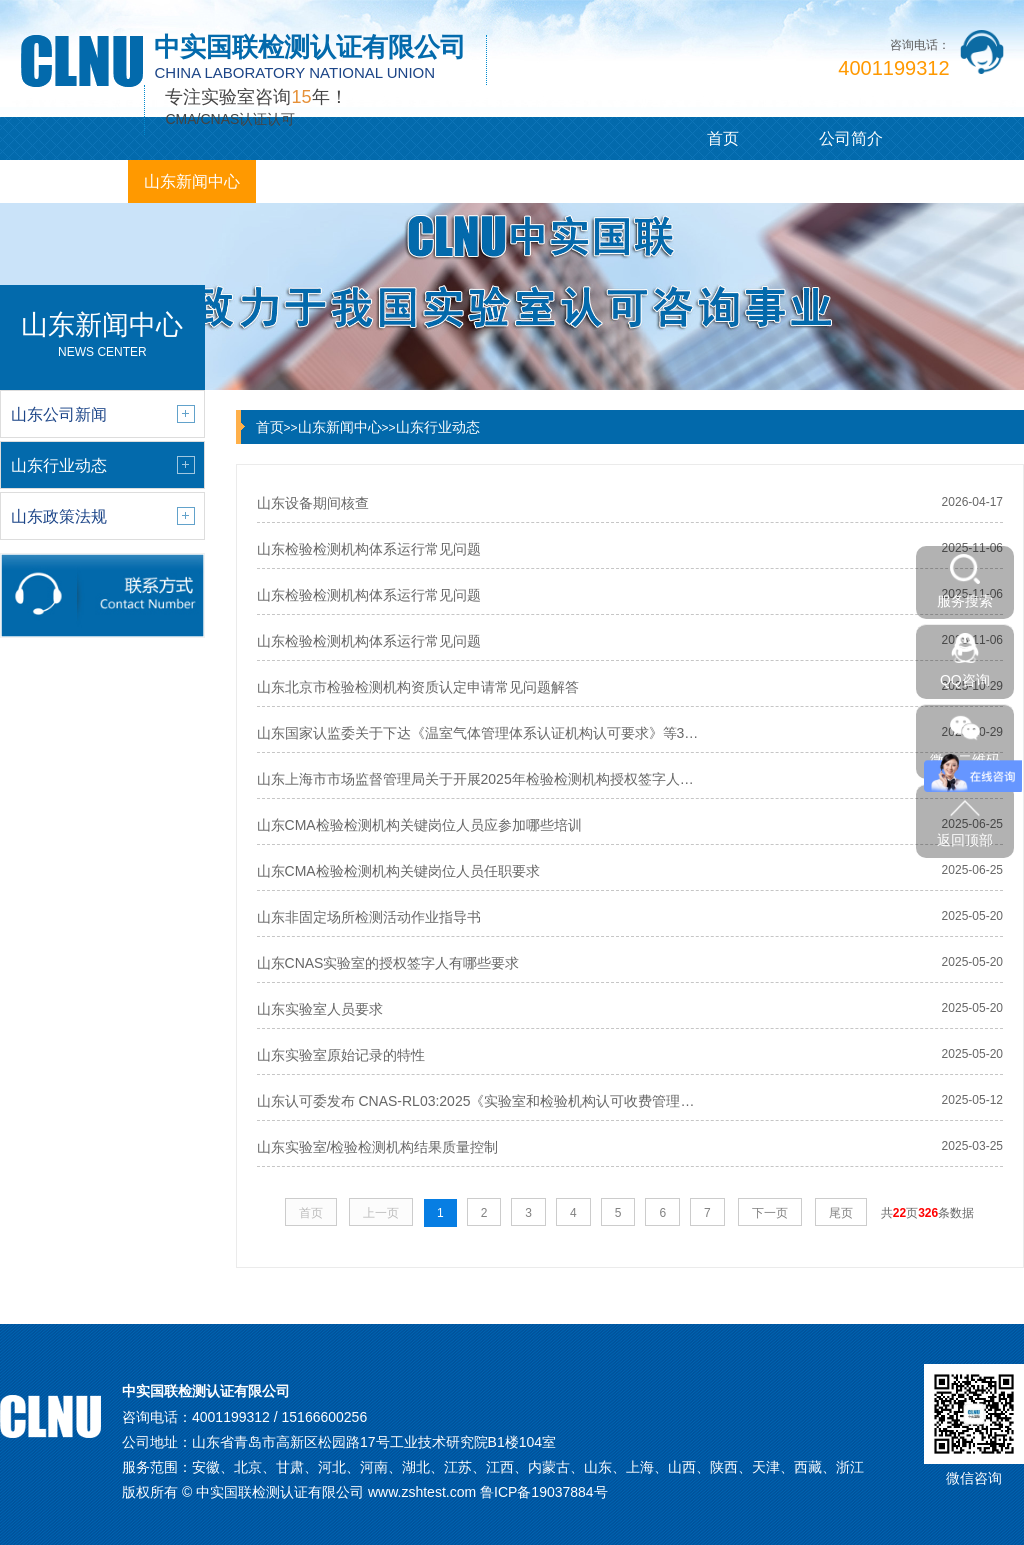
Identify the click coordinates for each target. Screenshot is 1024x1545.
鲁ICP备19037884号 (544, 1492)
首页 (723, 138)
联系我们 (576, 181)
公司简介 (851, 138)
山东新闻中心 (192, 181)
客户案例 (320, 181)
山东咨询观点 (448, 181)
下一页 (770, 1213)
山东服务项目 (64, 181)
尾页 (841, 1213)
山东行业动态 (438, 427)
